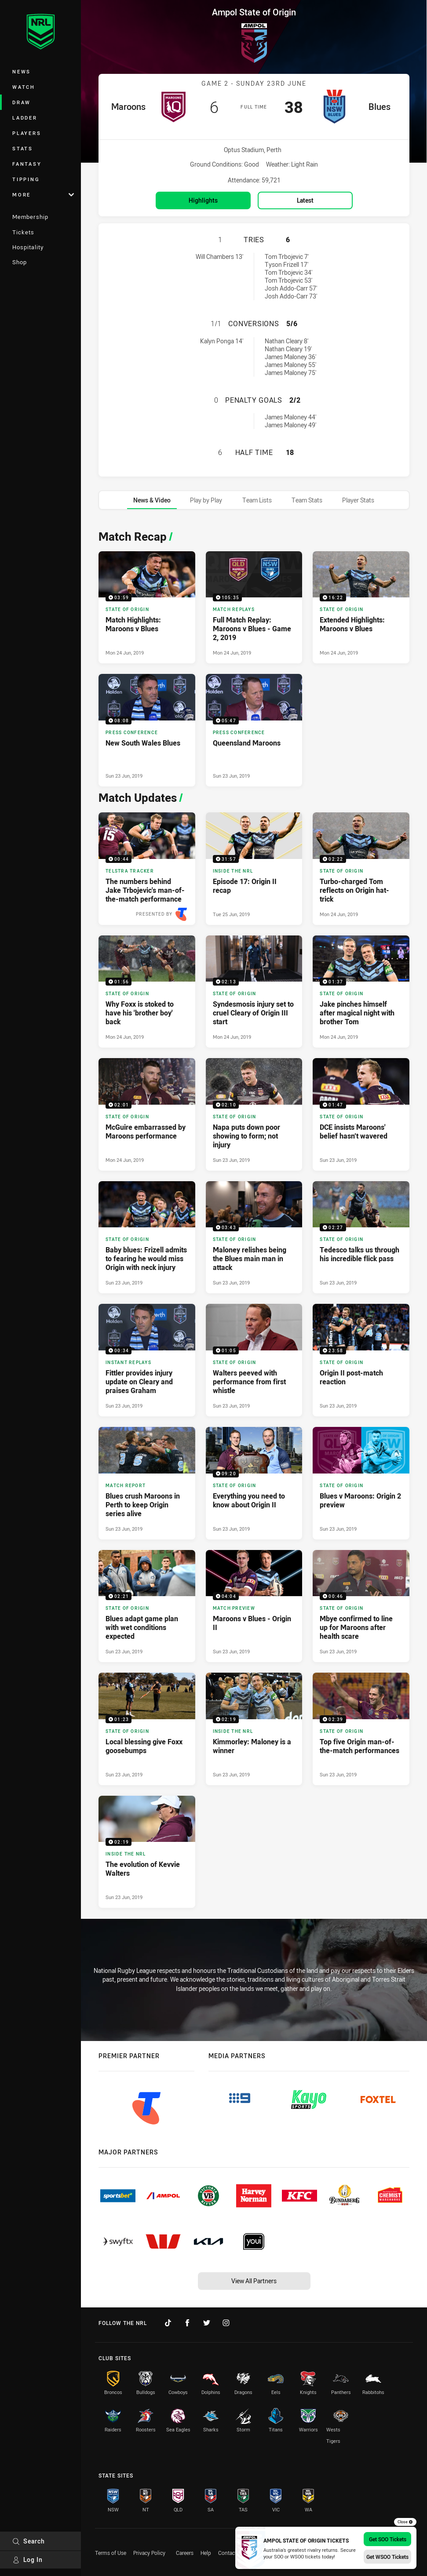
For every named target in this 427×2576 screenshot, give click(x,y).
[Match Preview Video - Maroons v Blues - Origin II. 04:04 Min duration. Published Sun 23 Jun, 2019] (254, 1606)
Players (26, 133)
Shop (19, 262)
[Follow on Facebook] (187, 2323)
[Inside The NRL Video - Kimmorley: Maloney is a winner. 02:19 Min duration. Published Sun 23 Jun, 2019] (254, 1729)
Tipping (26, 179)
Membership (30, 217)
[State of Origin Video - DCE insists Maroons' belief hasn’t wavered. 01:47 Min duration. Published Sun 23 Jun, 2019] (361, 1114)
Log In (27, 2559)
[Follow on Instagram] (226, 2323)
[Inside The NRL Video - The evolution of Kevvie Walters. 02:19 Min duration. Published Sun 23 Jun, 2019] (147, 1852)
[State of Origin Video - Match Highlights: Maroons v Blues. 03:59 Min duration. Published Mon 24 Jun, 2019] (147, 607)
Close (405, 2522)
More (43, 194)
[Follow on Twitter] (206, 2323)
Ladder (24, 117)
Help (206, 2552)
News (21, 71)
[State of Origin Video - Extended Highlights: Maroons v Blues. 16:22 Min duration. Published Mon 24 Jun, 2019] (361, 607)
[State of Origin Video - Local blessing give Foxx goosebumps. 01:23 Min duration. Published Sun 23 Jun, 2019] (147, 1729)
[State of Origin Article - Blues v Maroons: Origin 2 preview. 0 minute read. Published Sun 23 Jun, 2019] (361, 1483)
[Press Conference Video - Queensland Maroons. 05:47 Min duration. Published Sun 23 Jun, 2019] (254, 730)
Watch (23, 87)
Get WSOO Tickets (387, 2556)
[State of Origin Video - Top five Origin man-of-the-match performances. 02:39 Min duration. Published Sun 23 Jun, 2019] (361, 1729)
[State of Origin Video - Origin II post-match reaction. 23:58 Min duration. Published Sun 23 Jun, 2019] (361, 1360)
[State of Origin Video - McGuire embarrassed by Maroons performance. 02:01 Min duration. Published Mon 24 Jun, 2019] (147, 1114)
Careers (184, 2552)
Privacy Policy (149, 2552)
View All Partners (254, 2281)
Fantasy (26, 163)
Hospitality (28, 247)
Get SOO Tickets (387, 2539)
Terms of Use (110, 2552)
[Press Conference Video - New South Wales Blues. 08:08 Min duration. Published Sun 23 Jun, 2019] (147, 730)
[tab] (152, 500)
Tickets (23, 232)
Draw (21, 102)
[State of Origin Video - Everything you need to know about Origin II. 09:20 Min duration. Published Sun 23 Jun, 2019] (254, 1483)
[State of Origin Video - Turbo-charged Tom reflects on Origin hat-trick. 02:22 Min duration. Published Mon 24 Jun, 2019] (361, 868)
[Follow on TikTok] (168, 2323)
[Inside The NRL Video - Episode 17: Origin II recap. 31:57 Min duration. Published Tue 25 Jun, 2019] (254, 868)
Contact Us (231, 2552)
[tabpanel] (254, 1216)
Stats (22, 148)
